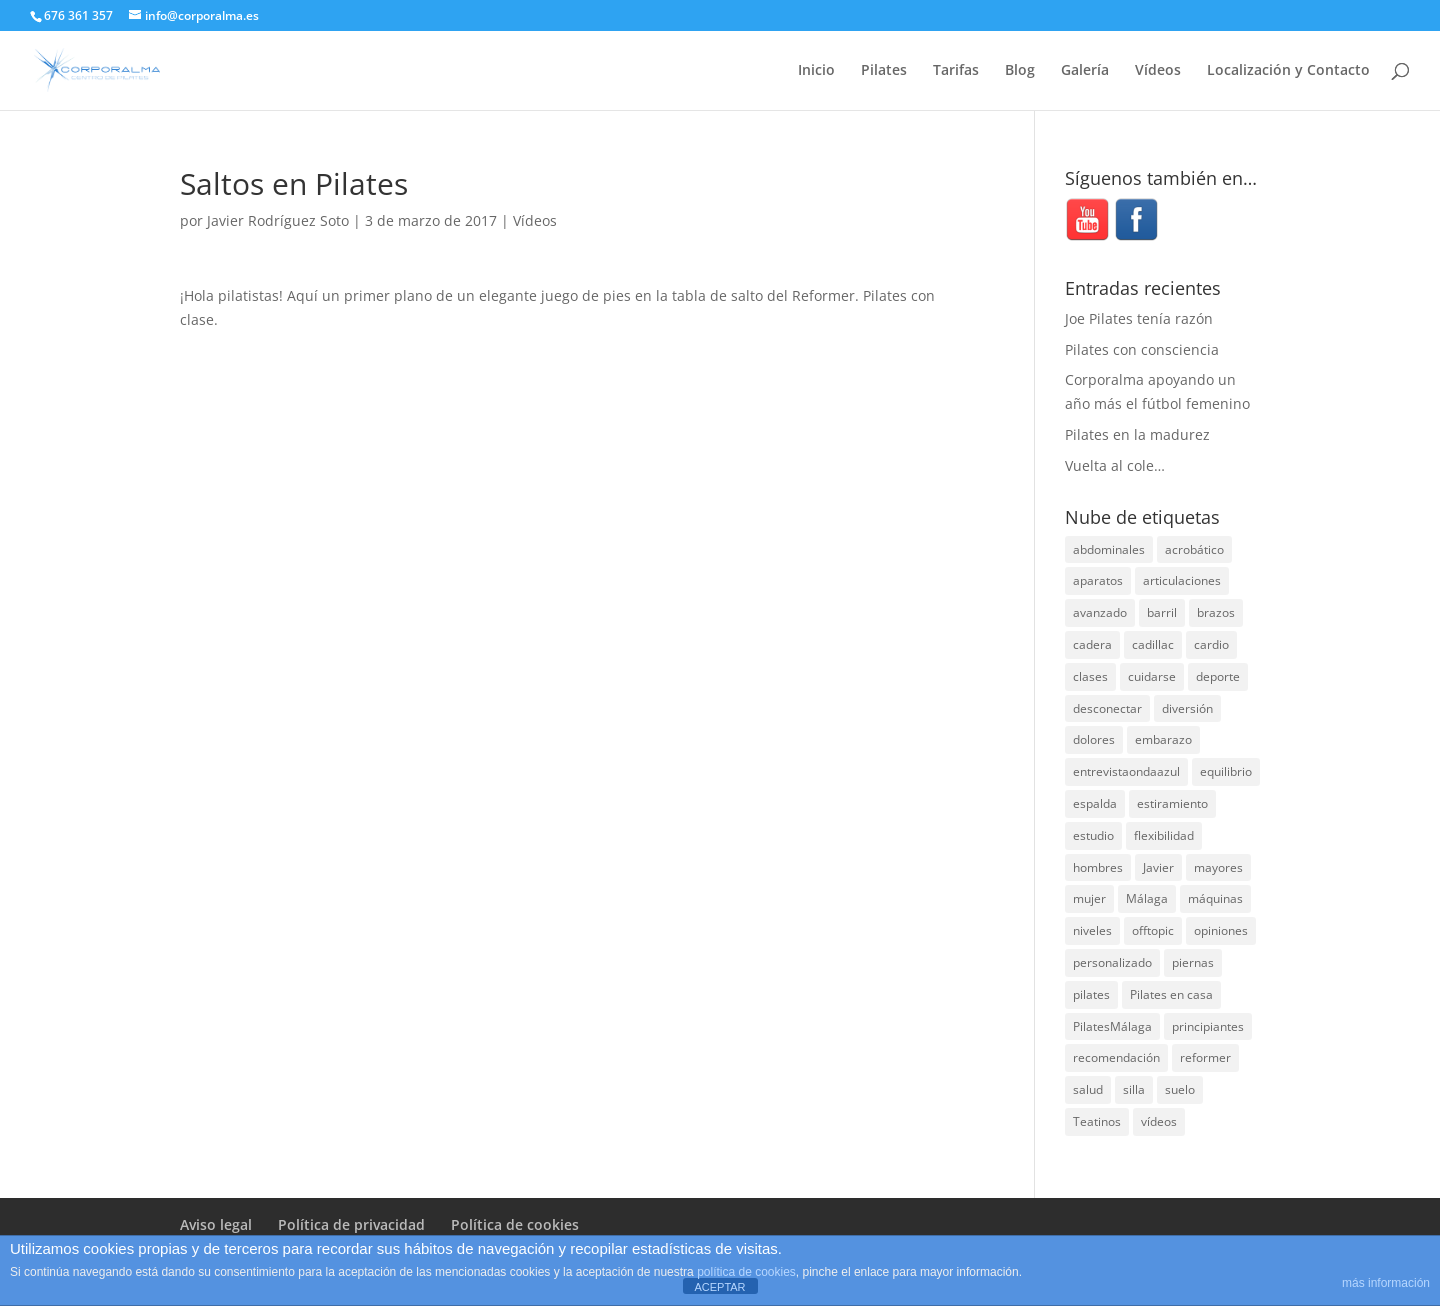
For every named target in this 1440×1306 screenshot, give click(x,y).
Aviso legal (216, 1224)
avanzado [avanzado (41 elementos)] (1100, 612)
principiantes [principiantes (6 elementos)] (1208, 1026)
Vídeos (1158, 71)
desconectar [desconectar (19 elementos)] (1107, 708)
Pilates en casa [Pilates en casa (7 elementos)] (1171, 994)
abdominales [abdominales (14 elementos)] (1109, 549)
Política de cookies (515, 1224)
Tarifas (956, 71)
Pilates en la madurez (1137, 434)
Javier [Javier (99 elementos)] (1158, 867)
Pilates (884, 71)
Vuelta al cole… (1115, 465)
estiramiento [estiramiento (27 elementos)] (1172, 803)
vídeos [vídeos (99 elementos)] (1159, 1121)
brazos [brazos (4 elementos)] (1216, 612)
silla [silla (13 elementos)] (1134, 1089)
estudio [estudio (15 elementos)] (1093, 835)
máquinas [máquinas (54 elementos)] (1215, 898)
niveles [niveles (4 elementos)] (1092, 930)
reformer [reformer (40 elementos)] (1205, 1057)
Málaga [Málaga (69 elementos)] (1147, 898)
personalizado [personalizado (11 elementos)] (1112, 962)
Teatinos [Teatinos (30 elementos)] (1097, 1121)
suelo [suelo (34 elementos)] (1180, 1089)
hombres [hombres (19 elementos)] (1098, 867)
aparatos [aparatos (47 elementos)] (1098, 580)
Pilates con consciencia (1142, 349)
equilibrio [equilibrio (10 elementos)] (1226, 771)
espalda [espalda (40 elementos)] (1095, 803)
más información (1386, 1283)
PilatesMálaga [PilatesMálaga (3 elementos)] (1112, 1026)
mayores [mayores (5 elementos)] (1218, 867)
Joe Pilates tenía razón (1139, 318)
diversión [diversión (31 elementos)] (1187, 708)
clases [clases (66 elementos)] (1090, 676)
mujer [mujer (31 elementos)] (1089, 898)
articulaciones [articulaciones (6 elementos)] (1182, 580)
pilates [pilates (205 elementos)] (1091, 994)
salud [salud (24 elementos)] (1088, 1089)
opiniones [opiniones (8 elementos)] (1221, 930)
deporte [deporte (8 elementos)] (1218, 676)
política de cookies (746, 1272)
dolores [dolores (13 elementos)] (1094, 739)
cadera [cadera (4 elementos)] (1092, 644)
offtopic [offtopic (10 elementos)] (1153, 930)
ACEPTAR (719, 1287)
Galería (1085, 71)
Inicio (816, 71)
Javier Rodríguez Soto (278, 220)
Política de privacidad (351, 1224)
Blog (1020, 71)
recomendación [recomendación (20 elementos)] (1116, 1057)
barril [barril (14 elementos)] (1162, 612)
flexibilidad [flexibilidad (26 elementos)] (1164, 835)
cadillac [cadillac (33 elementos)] (1153, 644)
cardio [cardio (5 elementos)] (1211, 644)
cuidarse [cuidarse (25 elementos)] (1152, 676)
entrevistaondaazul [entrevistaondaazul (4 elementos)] (1126, 771)
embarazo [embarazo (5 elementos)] (1163, 739)
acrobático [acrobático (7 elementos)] (1194, 549)
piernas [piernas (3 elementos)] (1193, 962)
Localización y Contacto (1288, 71)
